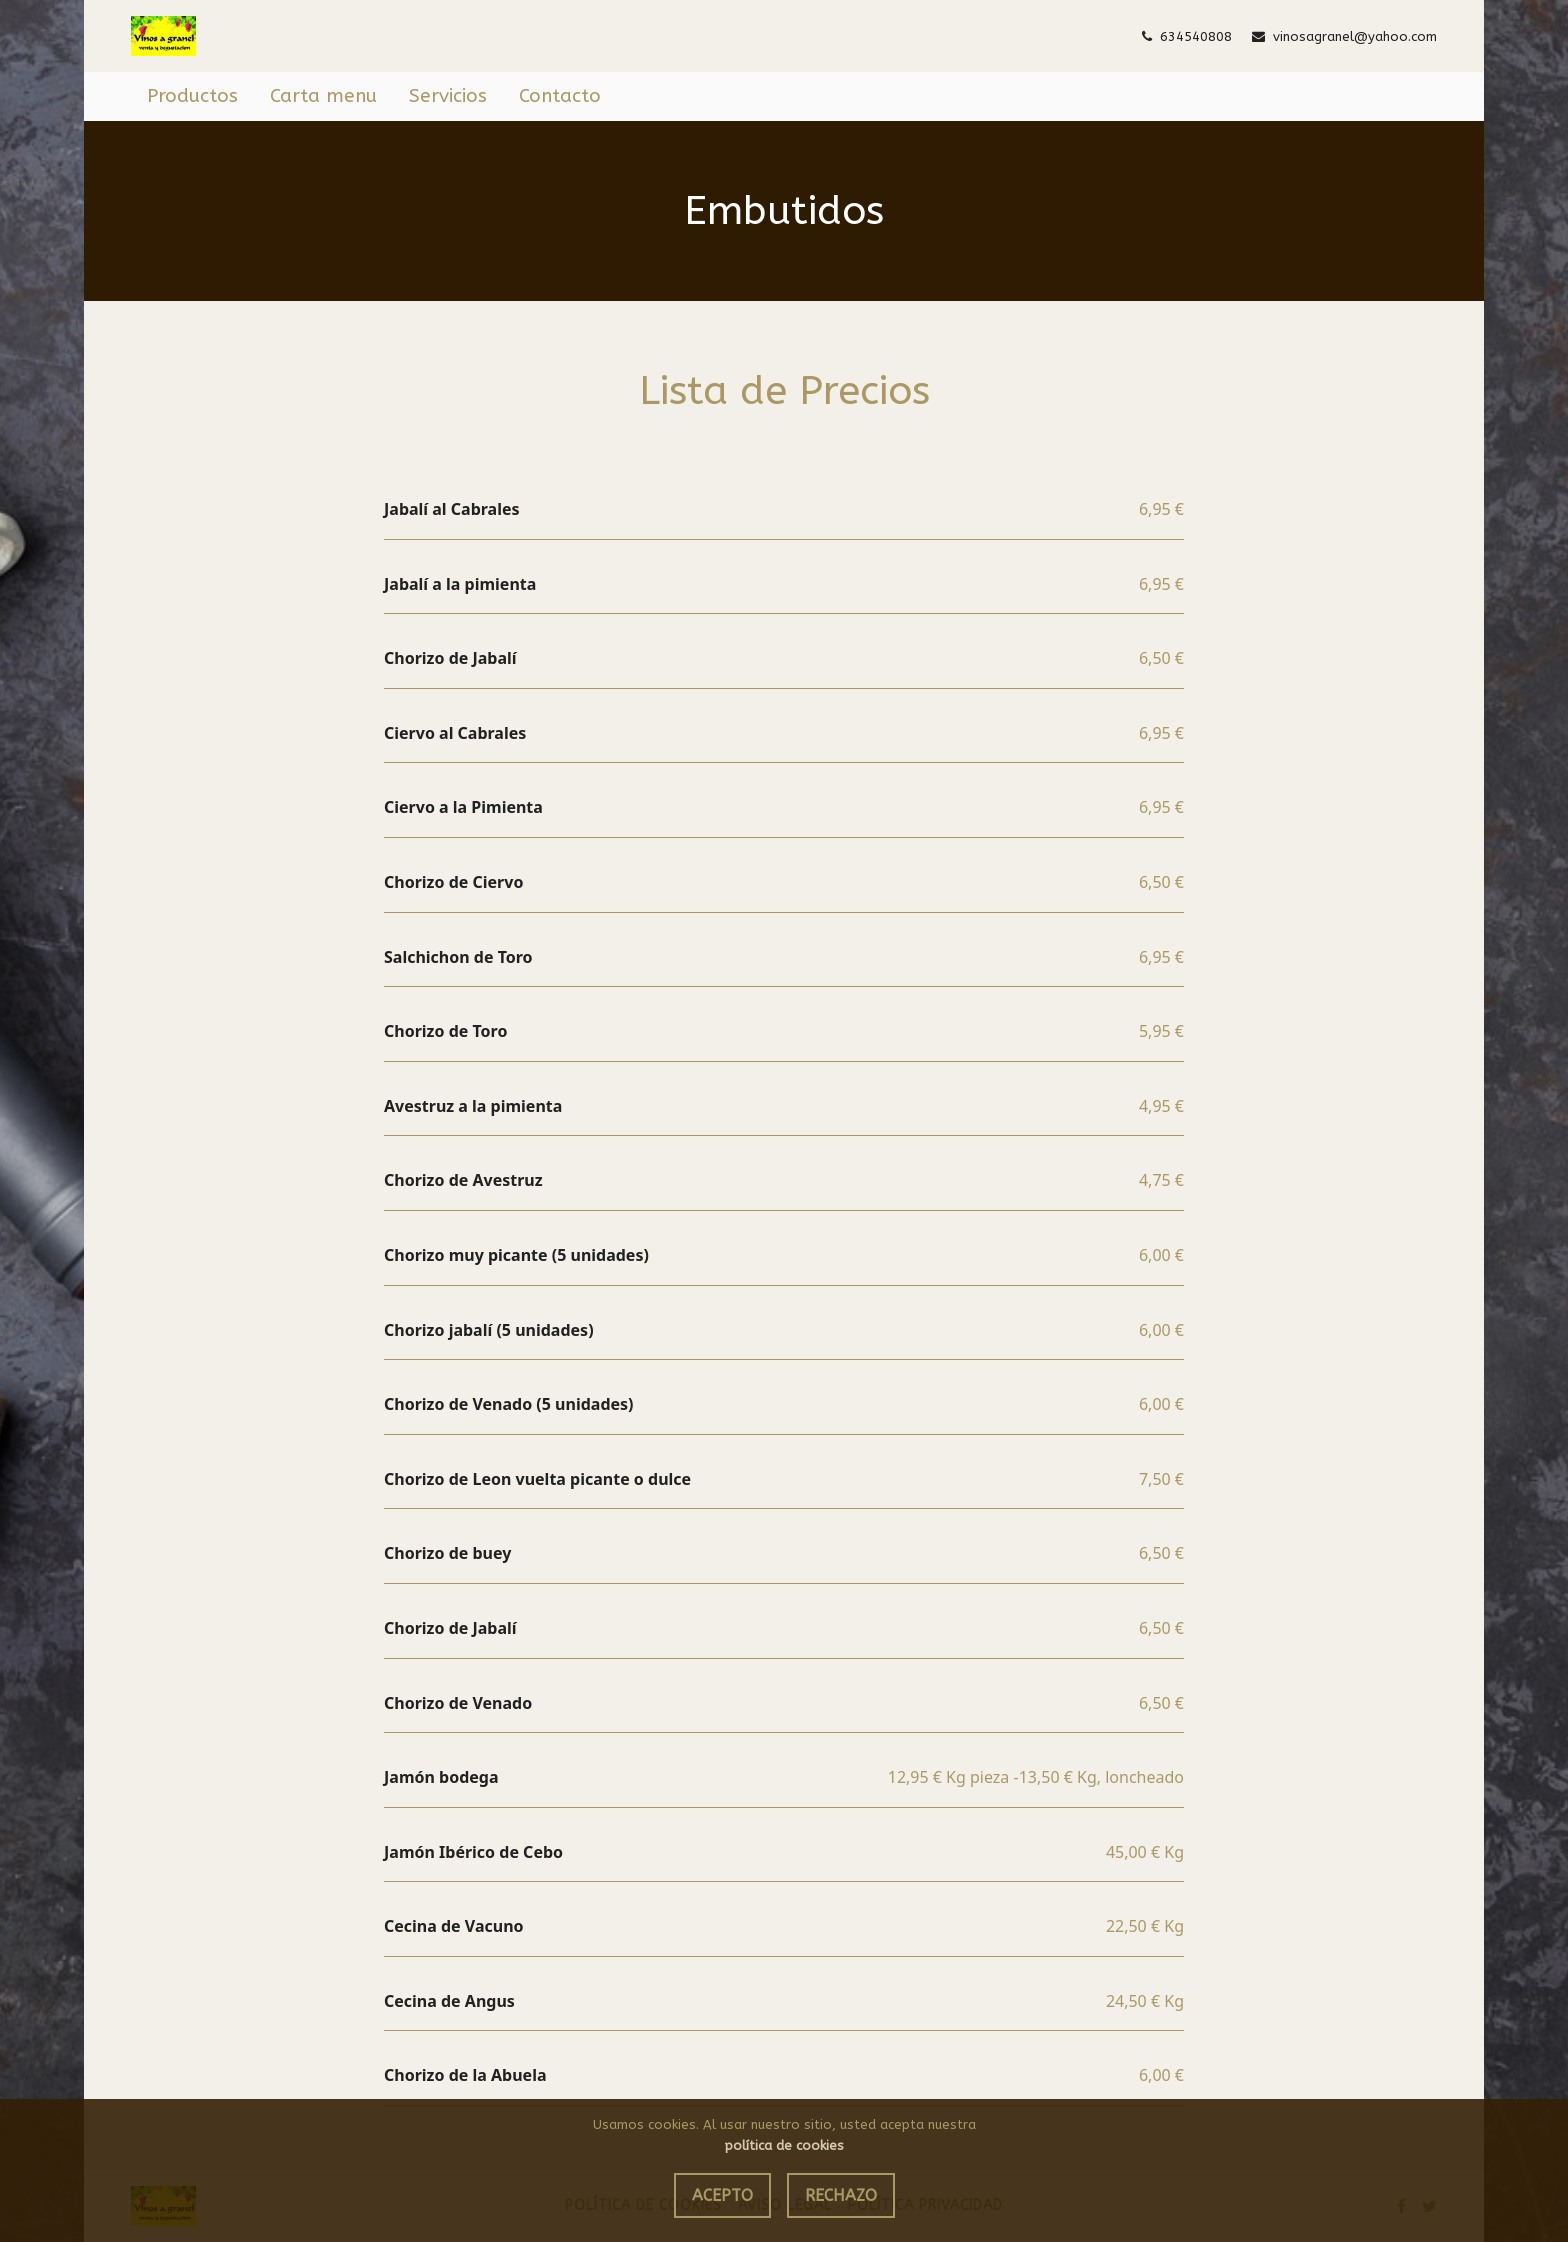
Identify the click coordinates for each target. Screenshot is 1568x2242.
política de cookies (784, 2145)
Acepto (722, 2195)
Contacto (560, 96)
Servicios (448, 96)
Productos (192, 96)
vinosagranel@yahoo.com (1344, 36)
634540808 (1187, 36)
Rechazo (841, 2195)
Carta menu (323, 96)
